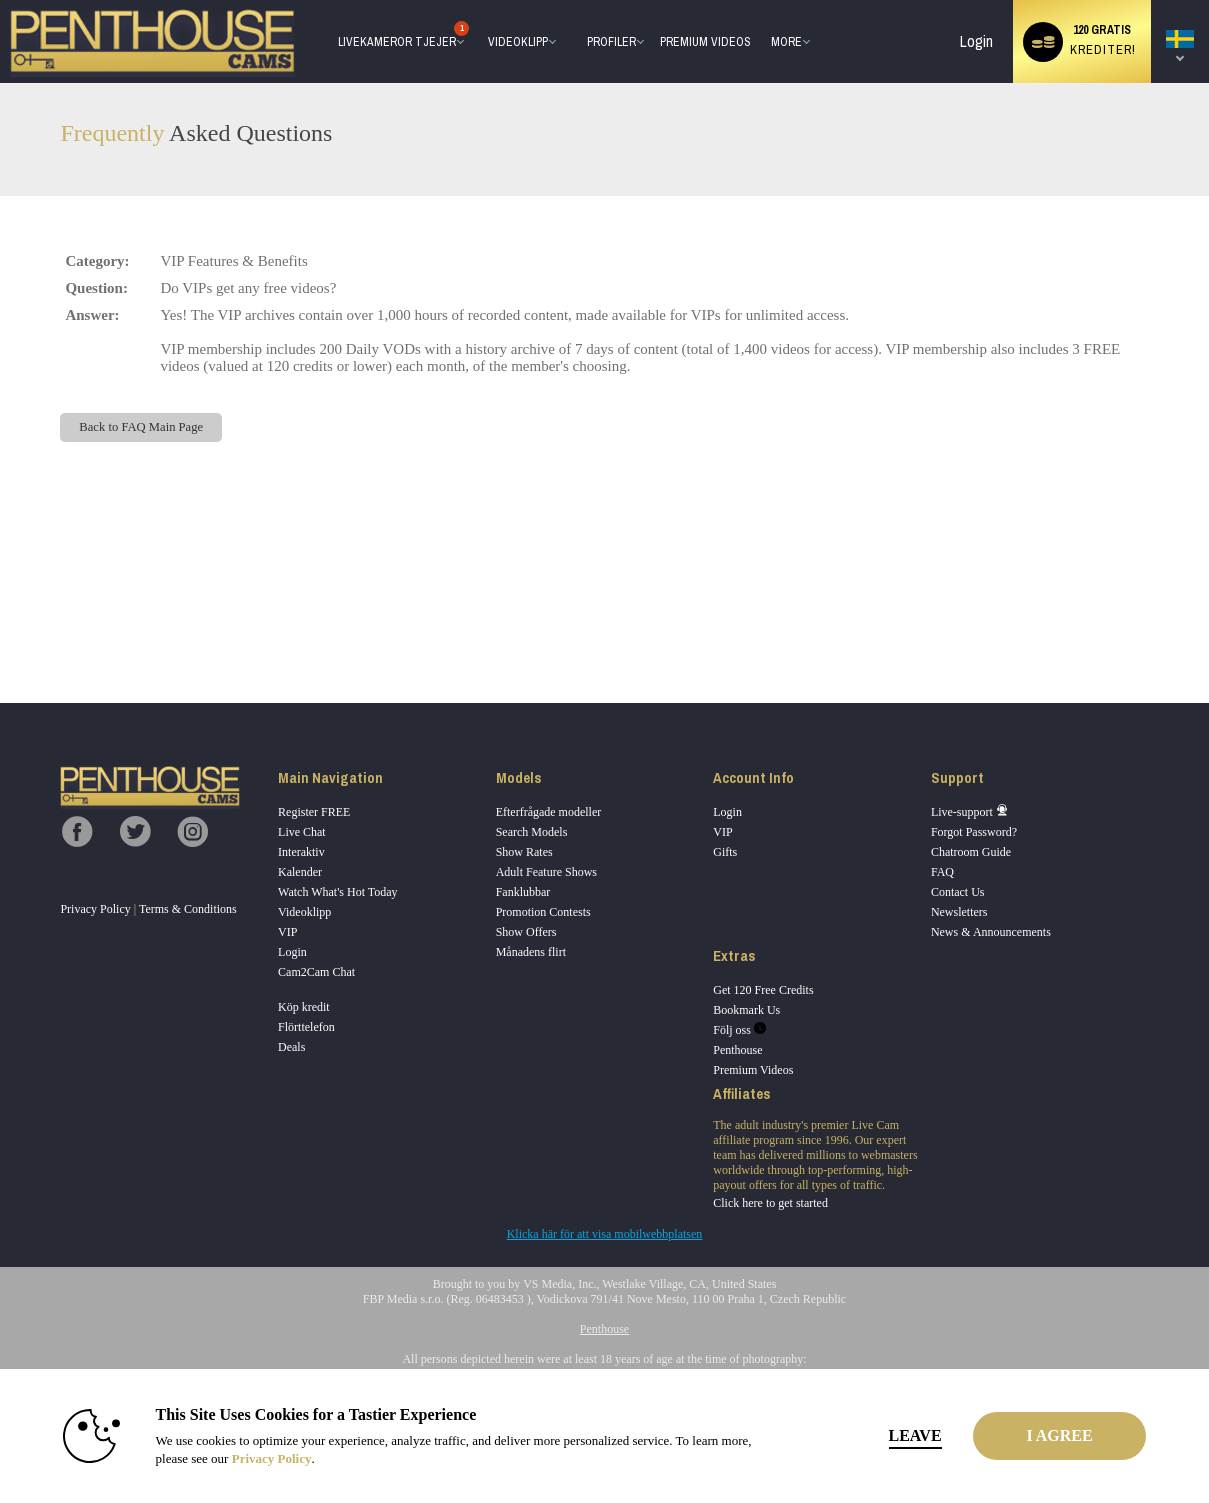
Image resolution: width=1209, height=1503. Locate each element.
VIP (287, 932)
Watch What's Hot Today (338, 892)
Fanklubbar (523, 892)
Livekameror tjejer (398, 37)
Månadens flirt (531, 952)
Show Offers (526, 932)
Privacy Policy (95, 909)
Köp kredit (304, 1007)
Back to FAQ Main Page (141, 427)
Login (976, 41)
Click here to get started (770, 1203)
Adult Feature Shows (546, 872)
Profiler (611, 42)
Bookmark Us (746, 1010)
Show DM (0, 628)
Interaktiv (301, 852)
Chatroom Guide (971, 852)
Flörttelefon (306, 1027)
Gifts (725, 852)
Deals (291, 1047)
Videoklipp (518, 42)
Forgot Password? (974, 832)
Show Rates (524, 852)
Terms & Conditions (188, 909)
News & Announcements (991, 932)
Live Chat (302, 832)
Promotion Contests (543, 912)
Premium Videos (753, 1070)
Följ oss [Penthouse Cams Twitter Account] (739, 1030)
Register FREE (314, 812)
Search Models (532, 832)
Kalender (300, 872)
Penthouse (737, 1050)
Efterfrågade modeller (549, 812)
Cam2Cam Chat (316, 972)
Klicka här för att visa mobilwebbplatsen (605, 1234)
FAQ (942, 872)
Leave (883, 1435)
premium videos (705, 42)
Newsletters (959, 912)
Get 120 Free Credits (763, 990)
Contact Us (958, 892)
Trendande (478, 0)
